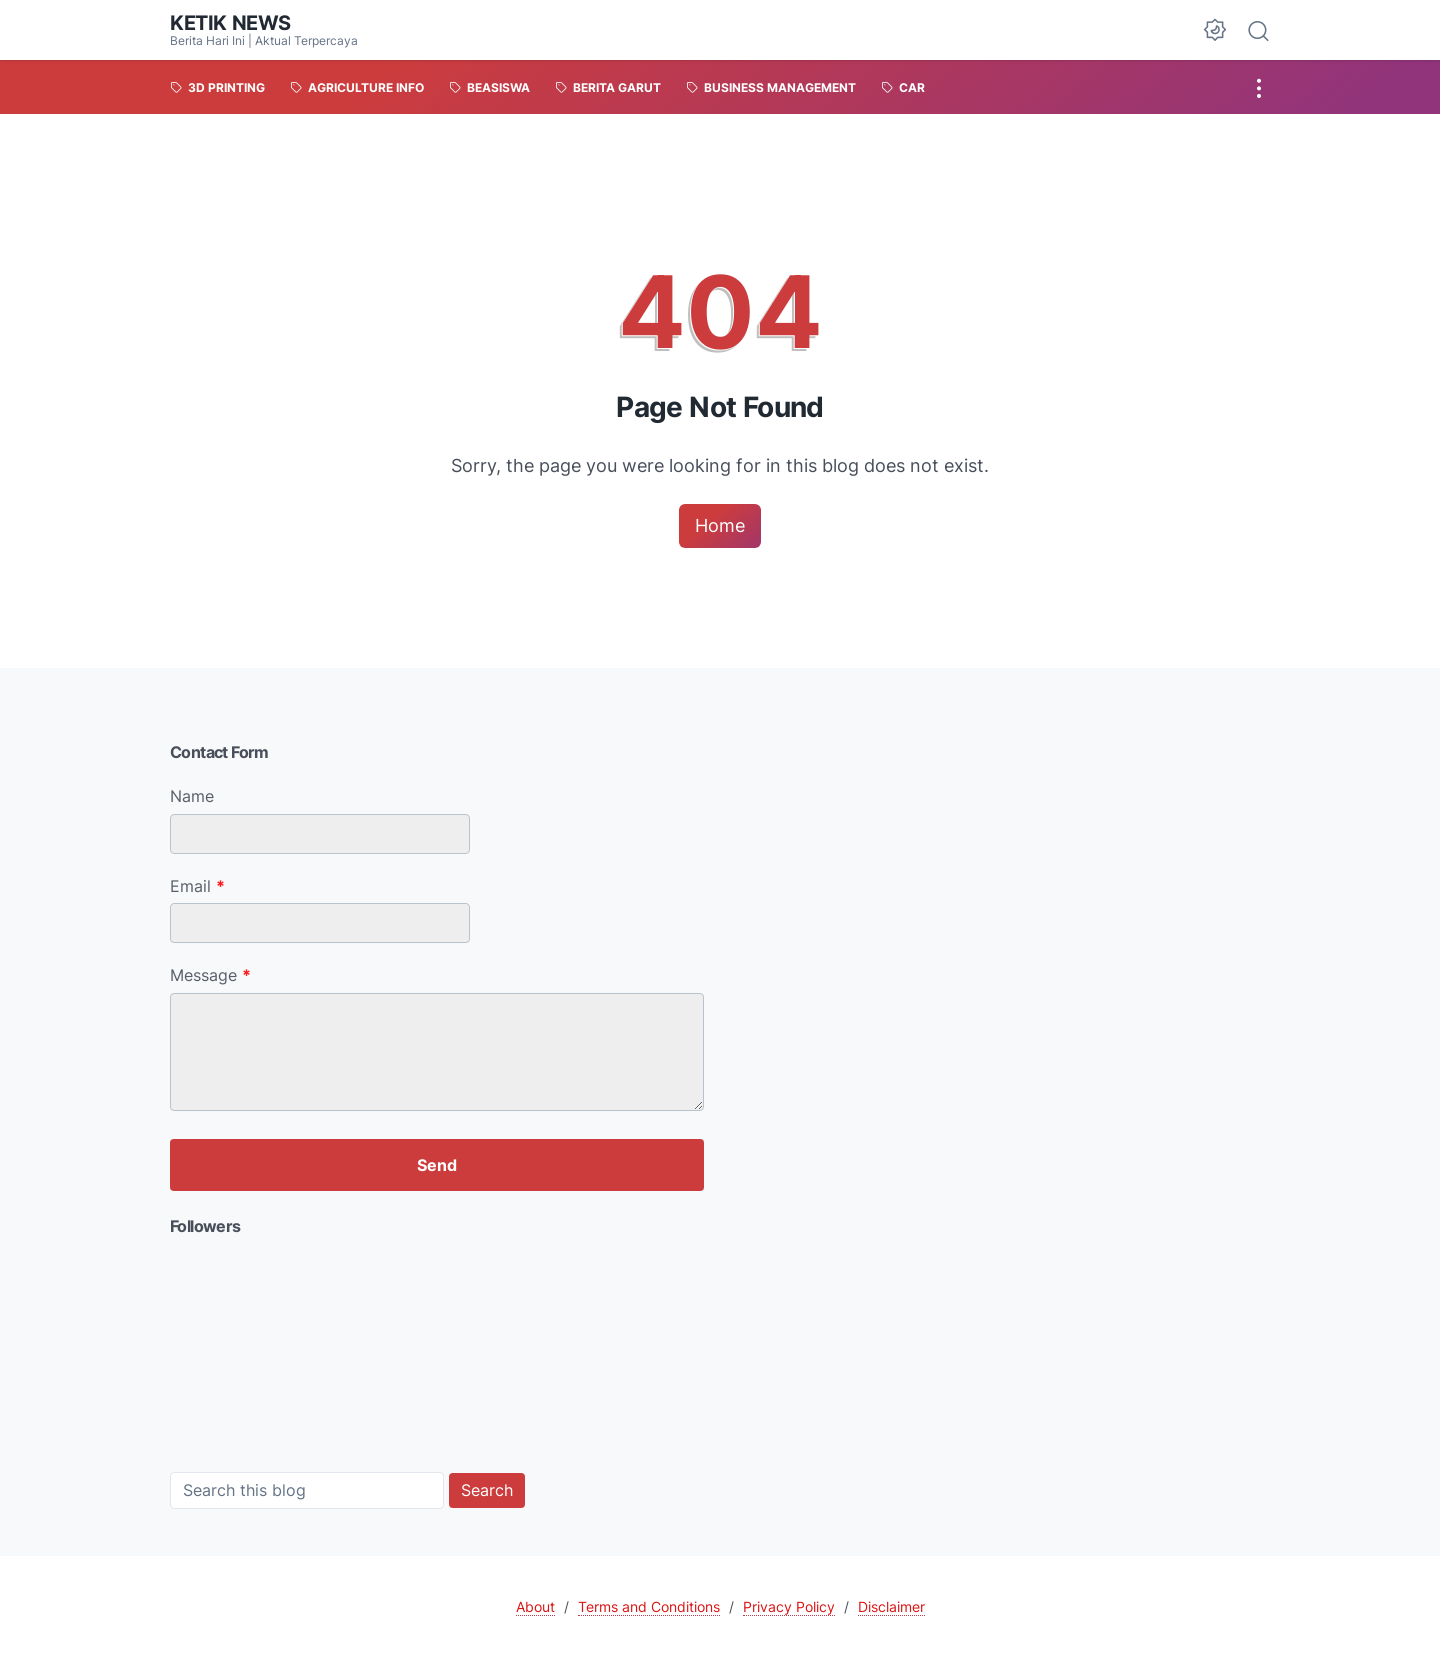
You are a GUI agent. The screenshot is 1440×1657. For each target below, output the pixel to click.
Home (720, 525)
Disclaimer (891, 1606)
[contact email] (320, 923)
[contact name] (320, 834)
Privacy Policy (789, 1606)
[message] (437, 1052)
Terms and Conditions (649, 1606)
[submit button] (437, 1165)
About (535, 1606)
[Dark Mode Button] (1215, 30)
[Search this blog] (307, 1490)
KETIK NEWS (230, 23)
